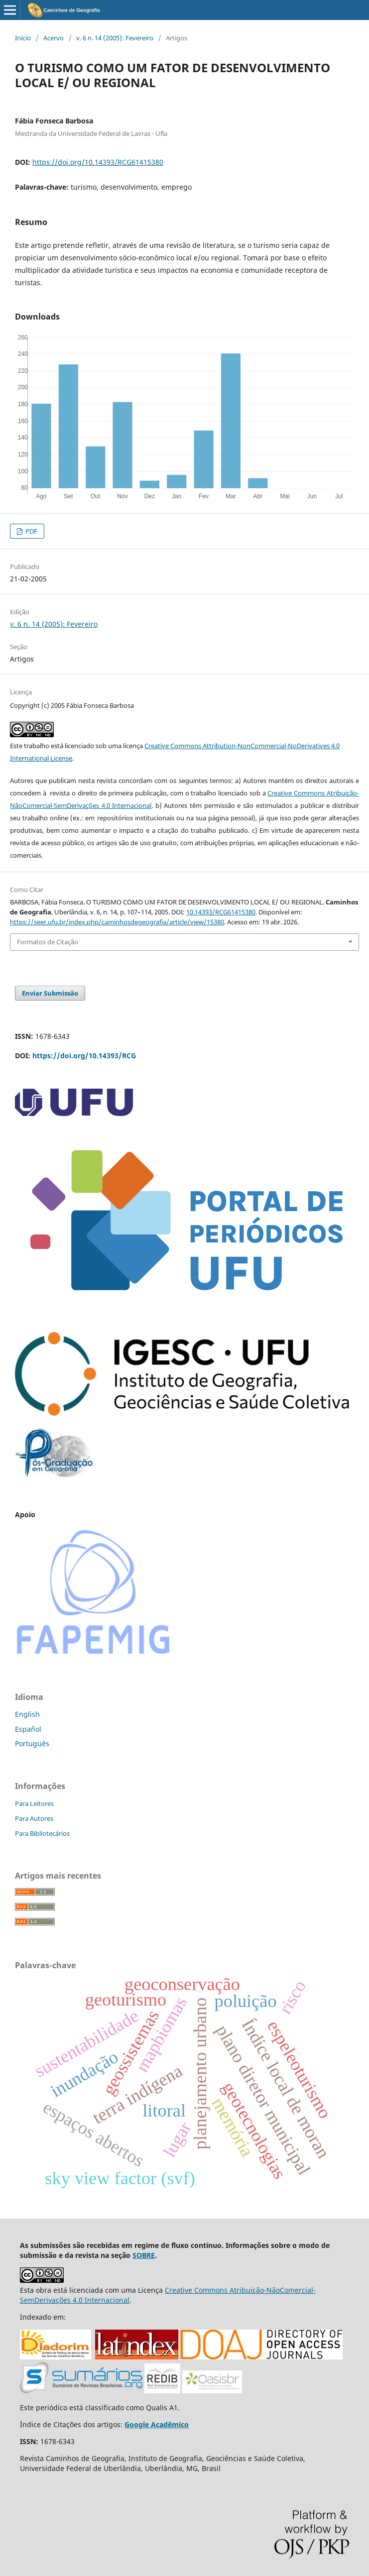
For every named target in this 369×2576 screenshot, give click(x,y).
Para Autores (34, 1818)
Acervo (53, 37)
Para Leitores (34, 1803)
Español (28, 1729)
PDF (30, 531)
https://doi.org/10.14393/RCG (84, 1055)
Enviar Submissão (50, 993)
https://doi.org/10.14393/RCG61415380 (97, 162)
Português (32, 1743)
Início (23, 37)
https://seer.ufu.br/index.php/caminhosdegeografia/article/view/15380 (117, 921)
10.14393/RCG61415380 (220, 911)
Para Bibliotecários (42, 1833)
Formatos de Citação (47, 941)
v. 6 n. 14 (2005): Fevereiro (114, 37)
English (27, 1714)
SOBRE (143, 2255)
